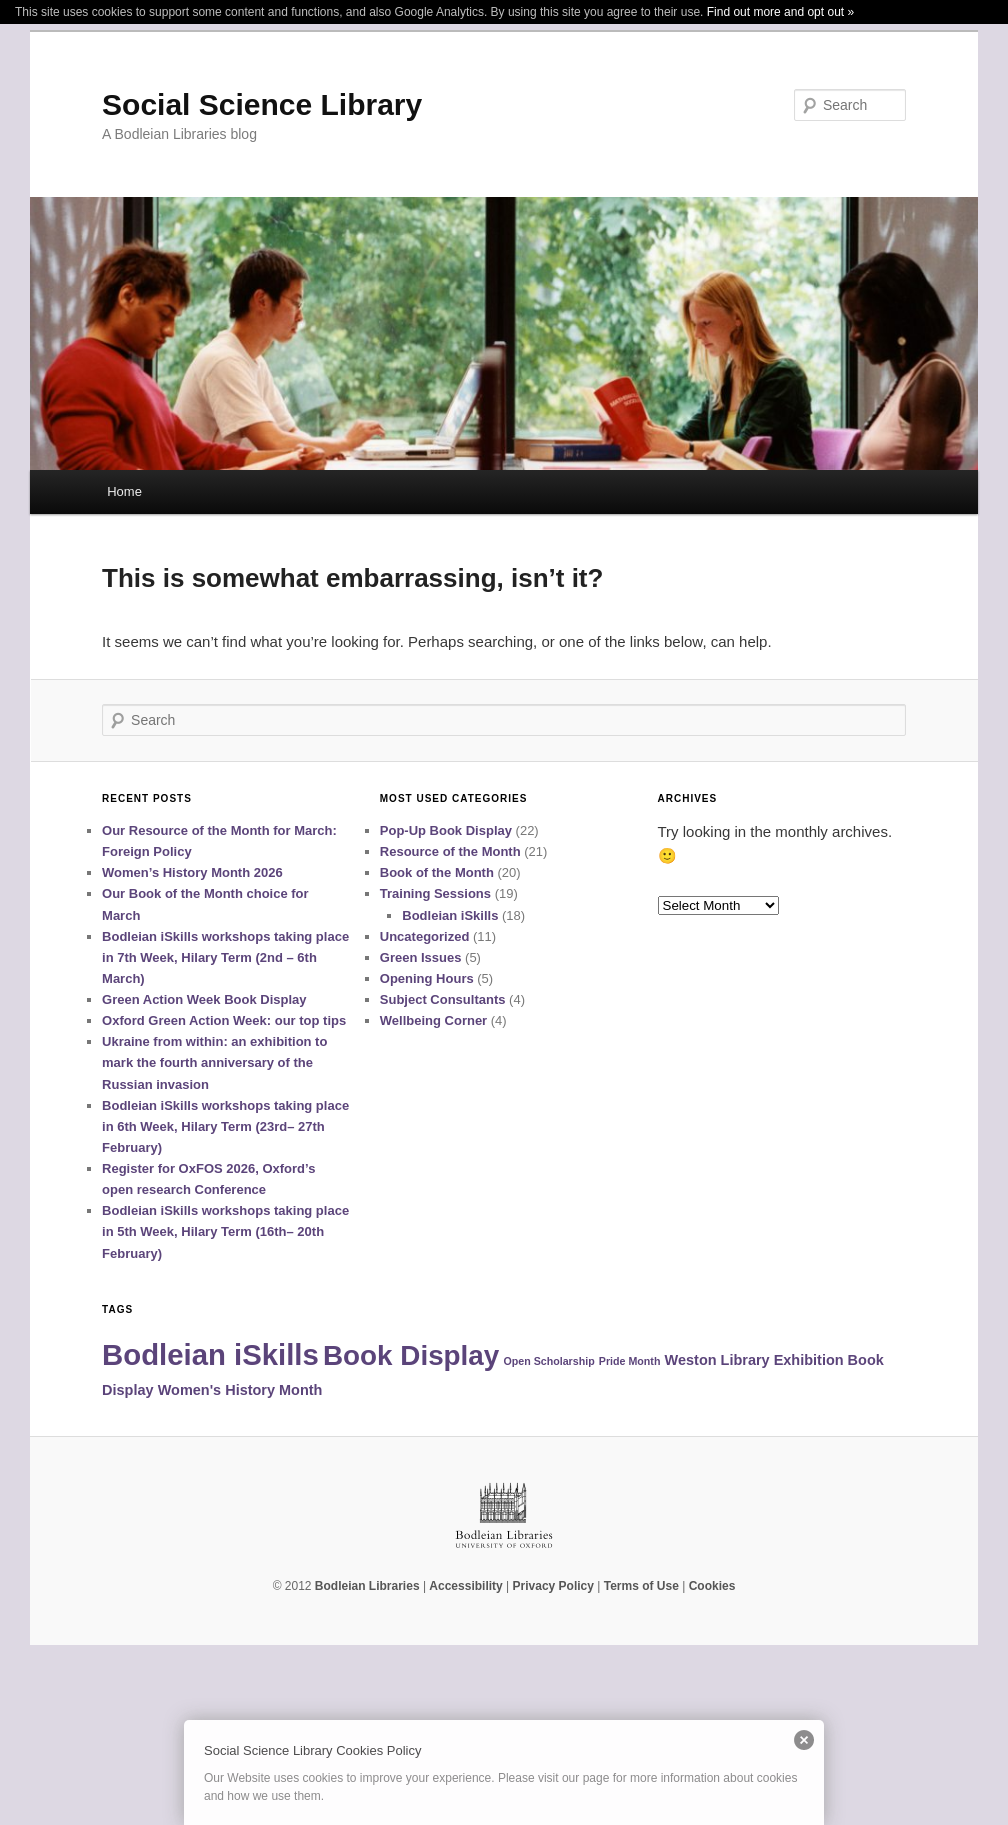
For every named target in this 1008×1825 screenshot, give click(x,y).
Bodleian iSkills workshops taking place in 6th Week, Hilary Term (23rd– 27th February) (225, 1126)
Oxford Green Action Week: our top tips (224, 1020)
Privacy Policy (553, 1586)
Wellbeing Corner (433, 1020)
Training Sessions (435, 893)
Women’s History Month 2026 (192, 872)
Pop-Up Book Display (446, 830)
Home (124, 491)
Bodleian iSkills (450, 915)
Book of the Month (437, 872)
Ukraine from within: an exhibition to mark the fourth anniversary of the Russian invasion (214, 1062)
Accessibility (465, 1586)
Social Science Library (262, 104)
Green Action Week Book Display (204, 999)
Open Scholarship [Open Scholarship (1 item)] (548, 1361)
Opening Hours (427, 978)
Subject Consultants (443, 999)
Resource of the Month (450, 851)
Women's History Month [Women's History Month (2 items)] (240, 1390)
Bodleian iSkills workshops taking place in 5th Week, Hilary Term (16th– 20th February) (225, 1231)
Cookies (712, 1586)
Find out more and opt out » (780, 12)
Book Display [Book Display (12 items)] (411, 1355)
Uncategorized (425, 936)
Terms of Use (641, 1586)
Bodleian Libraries (367, 1586)
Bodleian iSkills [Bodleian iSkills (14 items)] (210, 1354)
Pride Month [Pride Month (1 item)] (630, 1361)
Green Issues (421, 957)
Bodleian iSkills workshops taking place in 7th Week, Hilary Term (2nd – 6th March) (225, 957)
